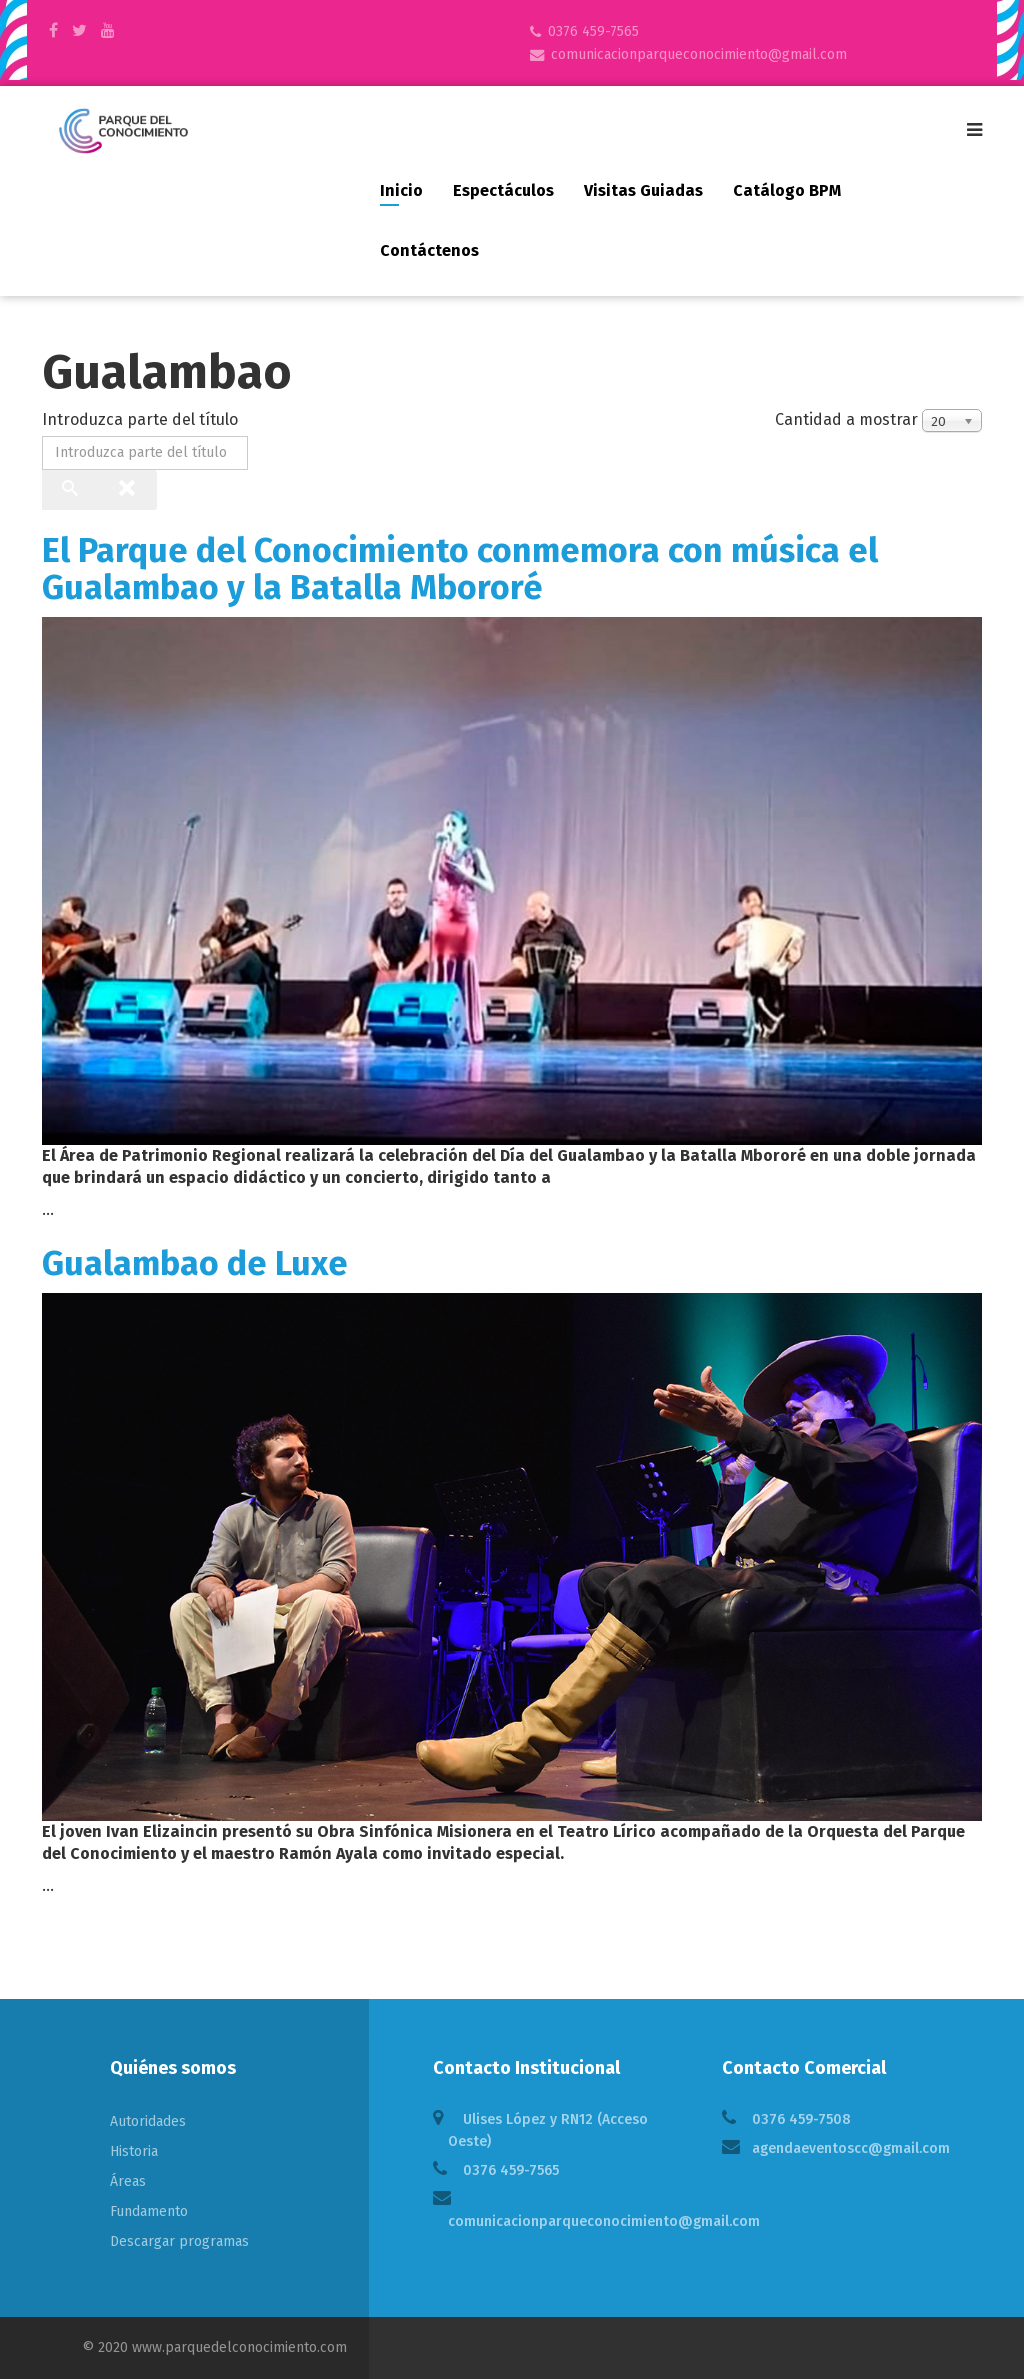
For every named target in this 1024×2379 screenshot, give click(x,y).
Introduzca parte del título (142, 419)
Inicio (401, 190)
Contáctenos (429, 250)
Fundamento (149, 2211)
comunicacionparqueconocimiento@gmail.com (699, 54)
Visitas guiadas (643, 190)
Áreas (128, 2181)
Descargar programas (179, 2241)
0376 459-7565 (593, 31)
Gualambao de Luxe (195, 1263)
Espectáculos (503, 190)
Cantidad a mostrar (846, 419)
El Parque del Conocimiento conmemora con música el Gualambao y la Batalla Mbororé (460, 569)
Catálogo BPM (787, 190)
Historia (134, 2151)
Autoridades (148, 2121)
